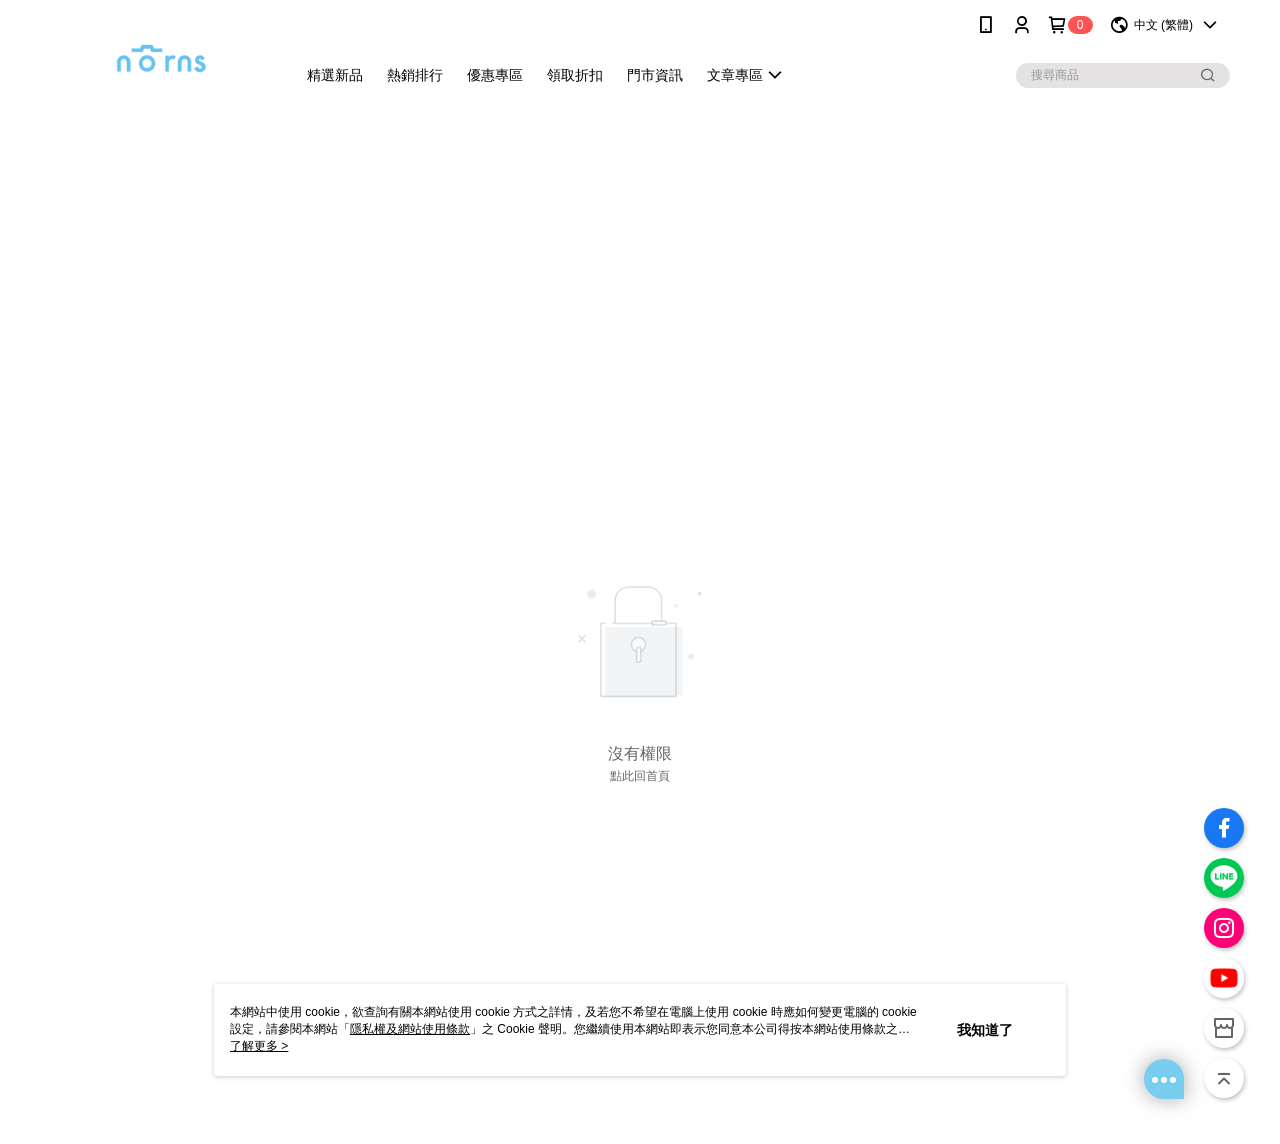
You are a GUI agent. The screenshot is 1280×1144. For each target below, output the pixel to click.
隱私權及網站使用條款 (410, 1029)
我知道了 (985, 1030)
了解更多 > (259, 1046)
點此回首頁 (640, 776)
